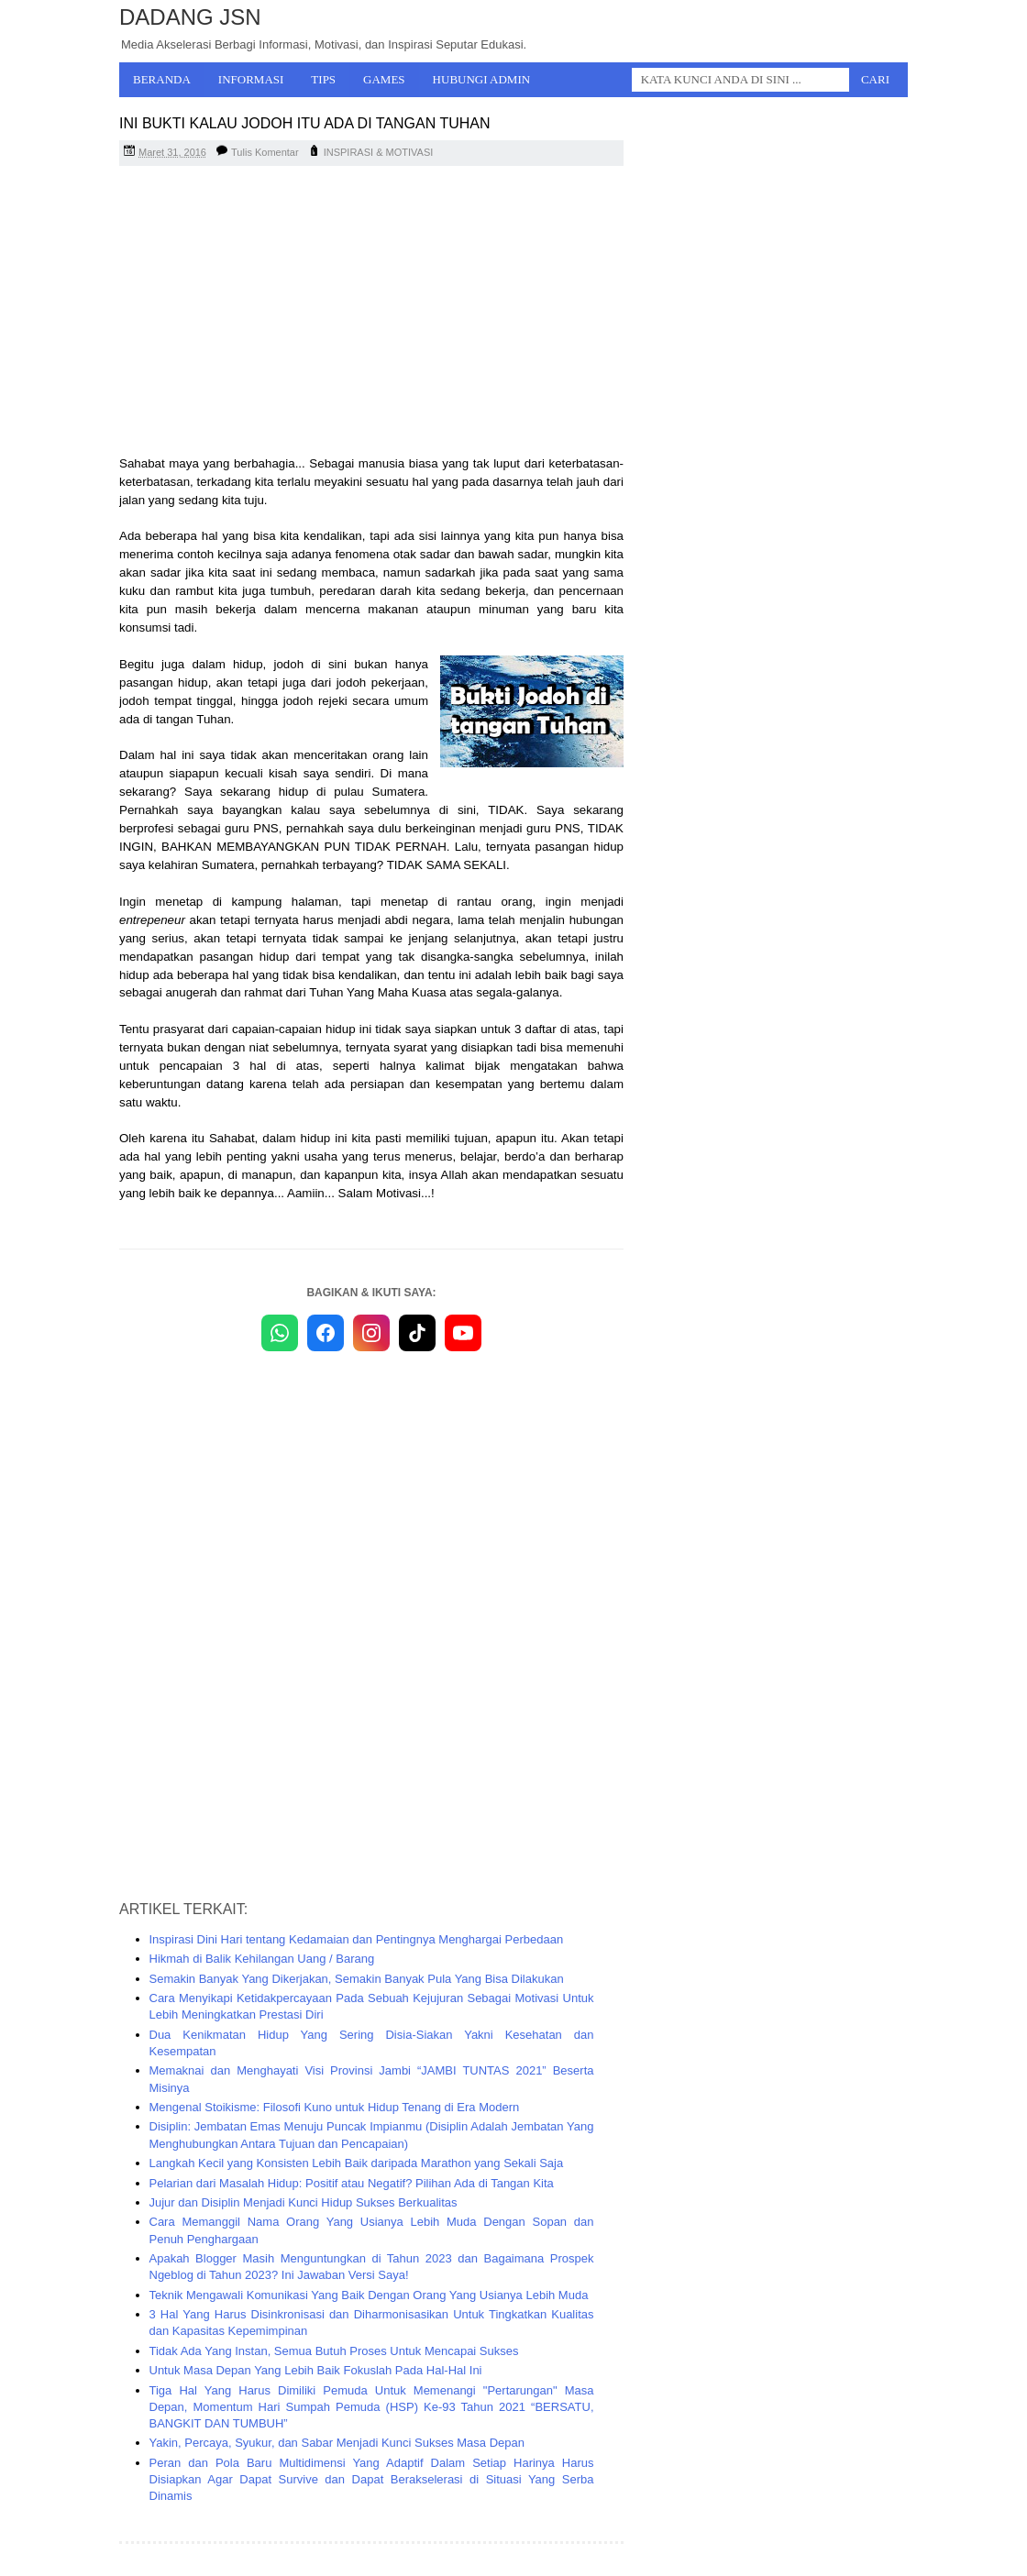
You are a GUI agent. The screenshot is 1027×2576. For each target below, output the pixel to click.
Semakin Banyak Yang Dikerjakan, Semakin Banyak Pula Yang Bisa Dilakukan (356, 1979)
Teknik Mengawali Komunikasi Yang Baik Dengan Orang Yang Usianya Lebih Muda (369, 2295)
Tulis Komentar (265, 152)
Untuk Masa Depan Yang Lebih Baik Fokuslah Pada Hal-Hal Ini (315, 2370)
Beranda (162, 79)
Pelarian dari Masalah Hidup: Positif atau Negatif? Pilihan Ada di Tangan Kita (351, 2183)
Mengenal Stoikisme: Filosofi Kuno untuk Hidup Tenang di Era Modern (334, 2107)
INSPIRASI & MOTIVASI (379, 152)
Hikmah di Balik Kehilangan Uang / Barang (262, 1958)
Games (384, 79)
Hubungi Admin (482, 79)
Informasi (251, 79)
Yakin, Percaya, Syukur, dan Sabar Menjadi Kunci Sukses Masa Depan (337, 2442)
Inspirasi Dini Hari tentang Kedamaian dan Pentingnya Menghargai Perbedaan (356, 1939)
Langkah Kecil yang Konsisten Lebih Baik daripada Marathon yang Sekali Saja (356, 2163)
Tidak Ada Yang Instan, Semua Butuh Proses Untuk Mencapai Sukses (334, 2351)
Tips (323, 79)
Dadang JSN (190, 17)
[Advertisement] (371, 312)
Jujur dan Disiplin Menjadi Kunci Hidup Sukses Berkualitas (303, 2202)
